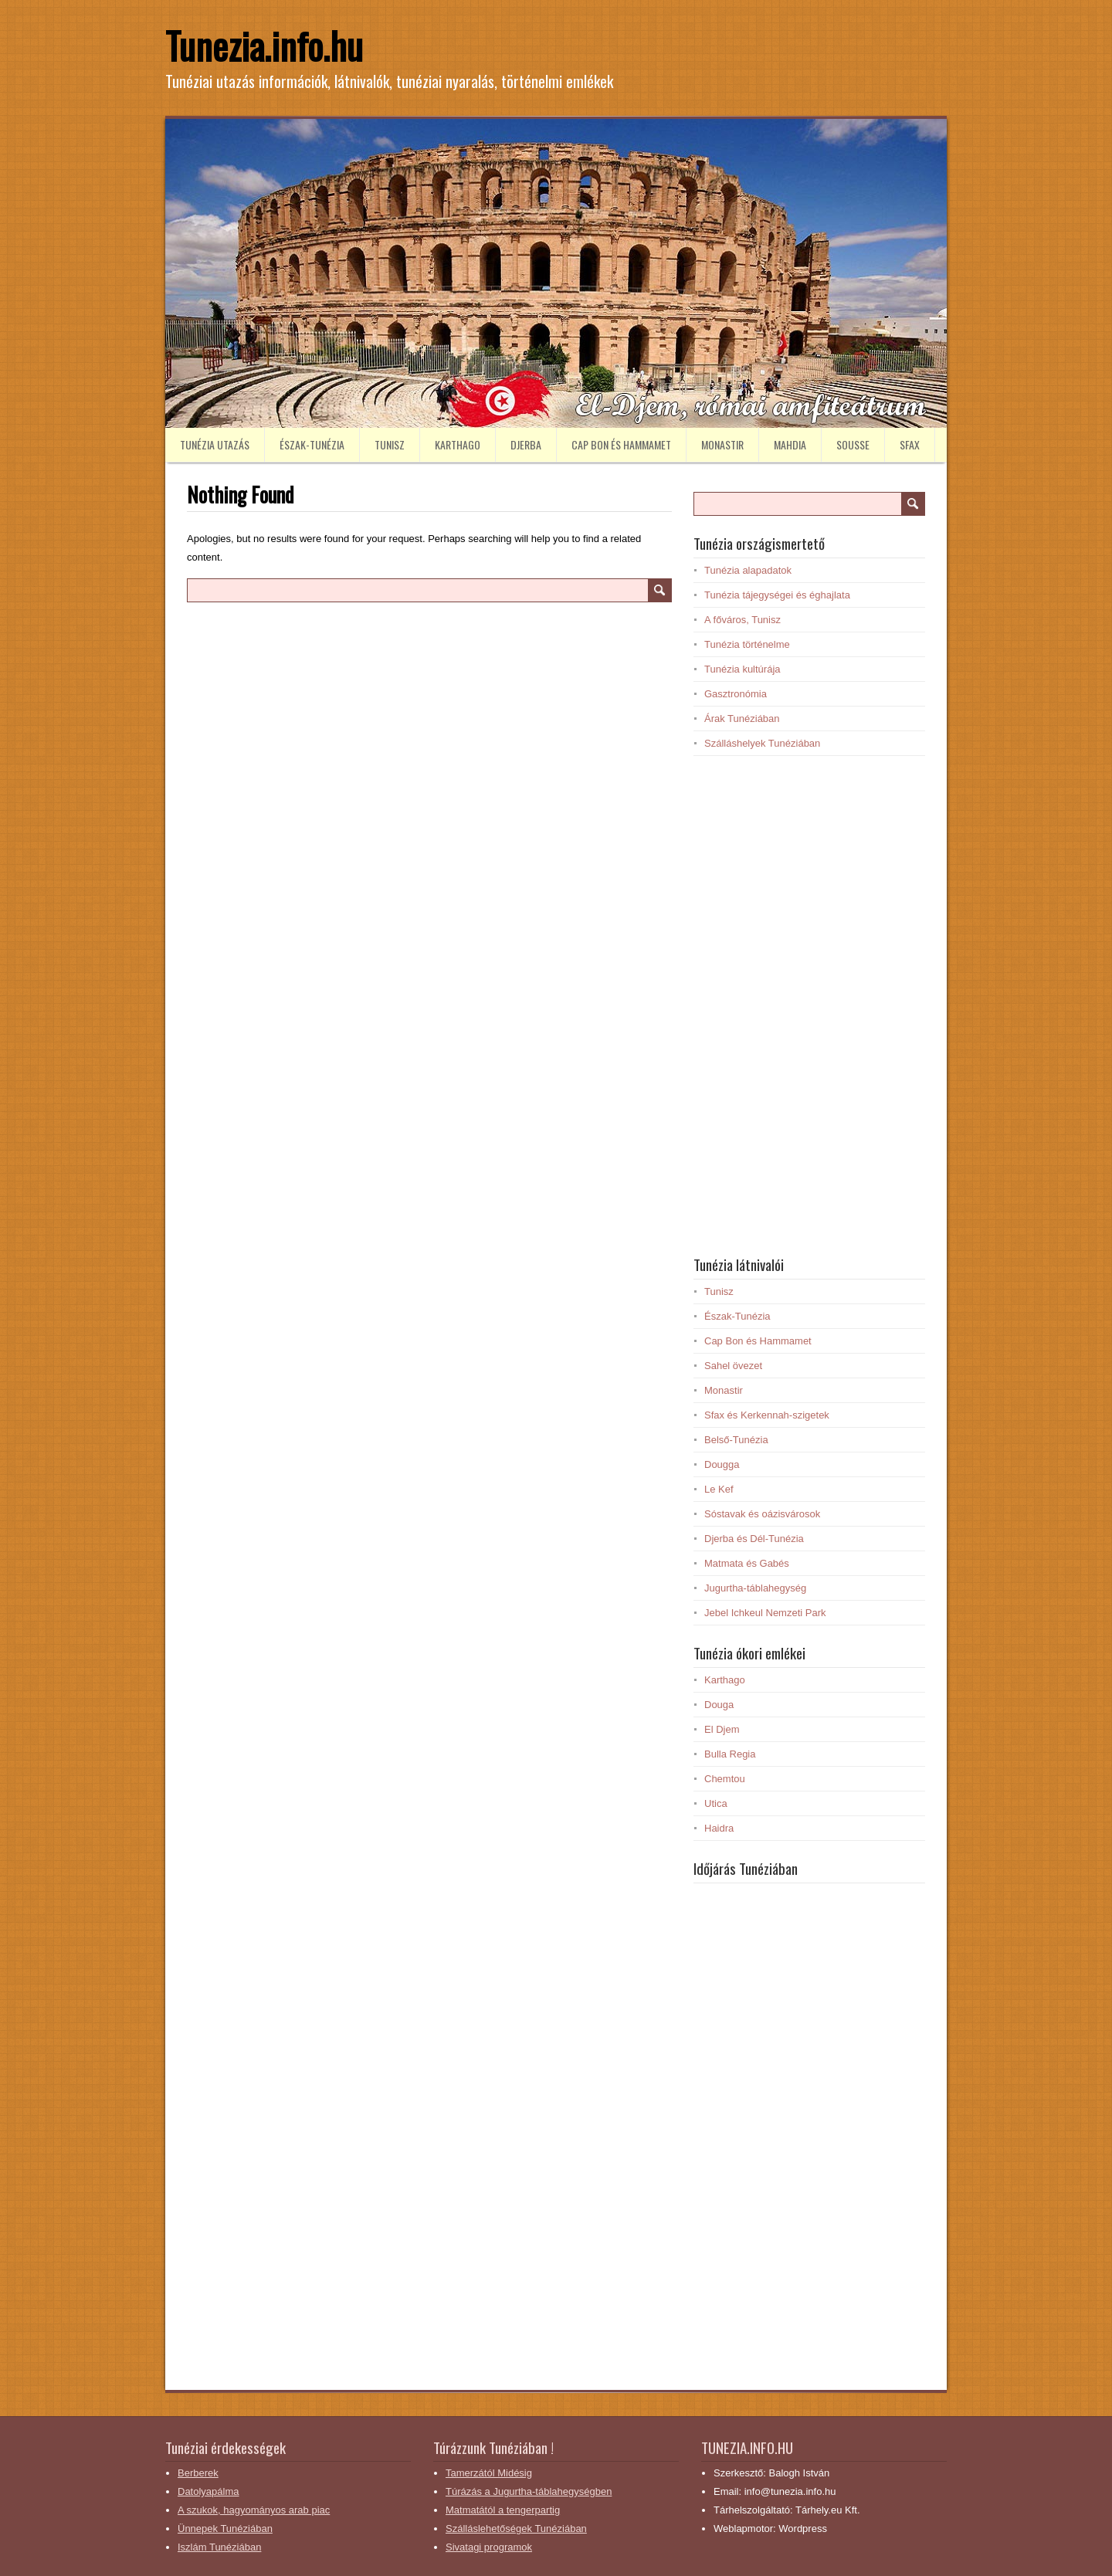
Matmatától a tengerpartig (503, 2510)
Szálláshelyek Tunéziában (762, 743)
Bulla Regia (730, 1754)
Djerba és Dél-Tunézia (754, 1538)
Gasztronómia (735, 694)
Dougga (722, 1464)
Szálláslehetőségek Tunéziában (516, 2528)
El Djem (722, 1729)
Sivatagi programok (489, 2547)
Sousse (853, 444)
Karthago (457, 444)
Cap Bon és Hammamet (621, 444)
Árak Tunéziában (742, 718)
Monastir (722, 444)
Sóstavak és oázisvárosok (762, 1514)
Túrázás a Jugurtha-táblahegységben (529, 2491)
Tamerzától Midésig (489, 2473)
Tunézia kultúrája (742, 669)
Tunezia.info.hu (264, 45)
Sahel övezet (733, 1365)
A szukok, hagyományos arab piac (254, 2510)
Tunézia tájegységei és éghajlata (777, 595)
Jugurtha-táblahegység (755, 1588)
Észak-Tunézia (312, 444)
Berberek (198, 2473)
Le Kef (719, 1489)
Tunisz (390, 444)
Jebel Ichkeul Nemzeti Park (765, 1612)
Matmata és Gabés (746, 1563)
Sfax (910, 444)
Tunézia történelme (747, 644)
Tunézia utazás (214, 444)
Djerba (525, 444)
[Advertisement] (809, 1005)
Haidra (719, 1828)
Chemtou (724, 1779)
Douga (719, 1704)
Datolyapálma (208, 2491)
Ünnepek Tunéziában (225, 2528)
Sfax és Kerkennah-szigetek (766, 1415)
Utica (715, 1803)
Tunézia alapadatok (748, 570)
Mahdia (790, 444)
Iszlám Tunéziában (219, 2547)
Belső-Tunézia (736, 1440)
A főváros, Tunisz (742, 619)
